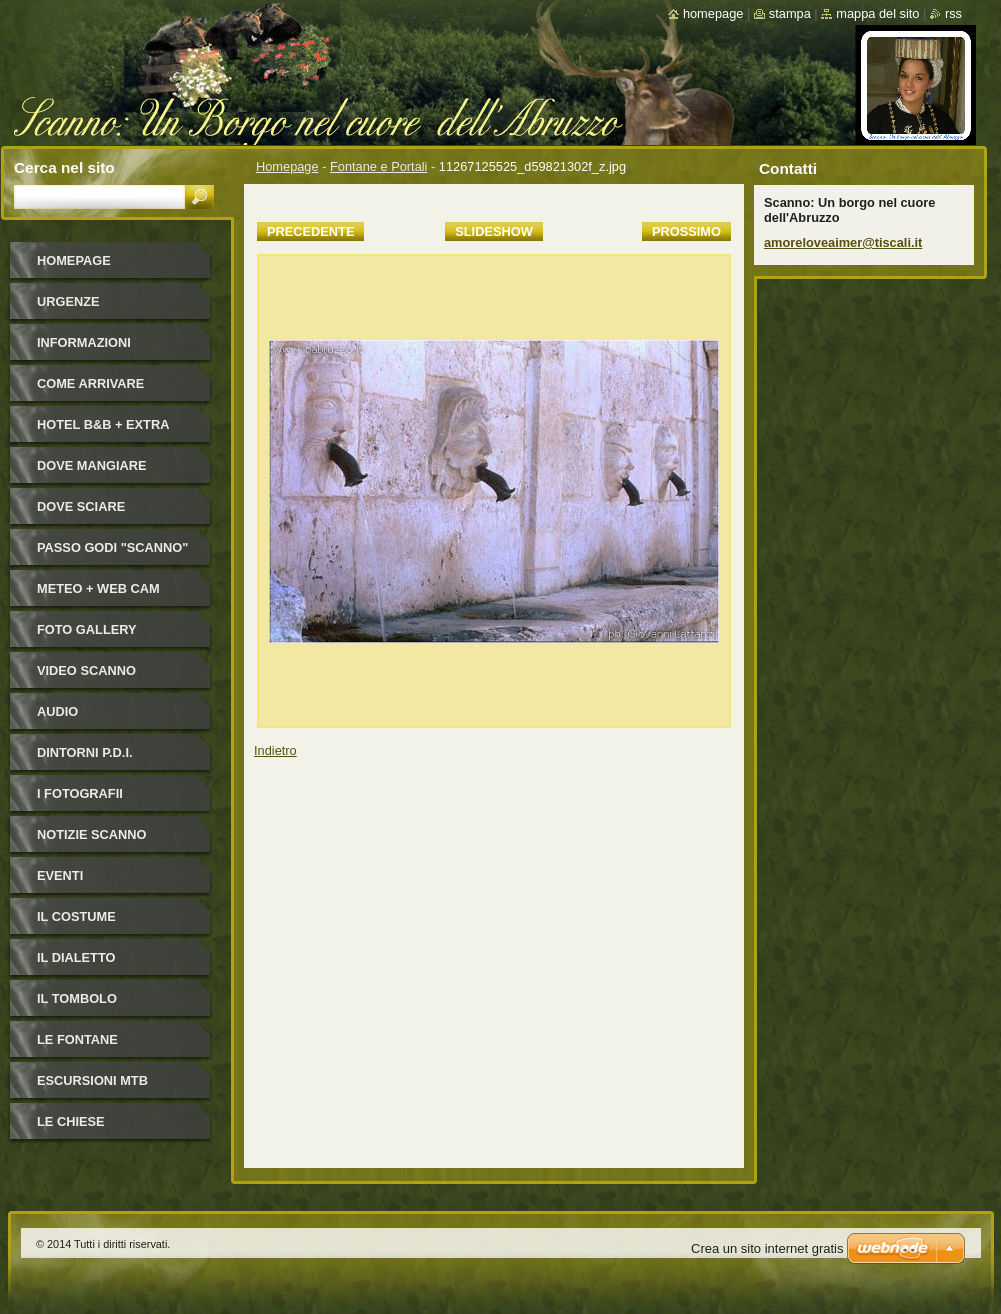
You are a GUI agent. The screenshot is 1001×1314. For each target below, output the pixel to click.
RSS (953, 13)
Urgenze (68, 301)
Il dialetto (76, 957)
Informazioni (84, 342)
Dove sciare (81, 506)
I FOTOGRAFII (80, 793)
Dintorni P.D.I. (85, 752)
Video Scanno (86, 670)
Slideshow (494, 231)
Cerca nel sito (64, 167)
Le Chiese (71, 1121)
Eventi (60, 875)
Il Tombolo (77, 998)
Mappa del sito (877, 13)
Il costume (76, 916)
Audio (57, 711)
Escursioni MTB (92, 1080)
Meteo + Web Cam (98, 588)
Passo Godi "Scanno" (112, 547)
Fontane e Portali (378, 166)
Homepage (287, 166)
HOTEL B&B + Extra (103, 424)
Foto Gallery (87, 629)
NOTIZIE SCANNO (92, 834)
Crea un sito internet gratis (767, 1248)
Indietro (275, 750)
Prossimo (686, 231)
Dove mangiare (92, 465)
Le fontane (77, 1039)
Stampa (790, 13)
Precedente (310, 231)
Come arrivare (90, 383)
